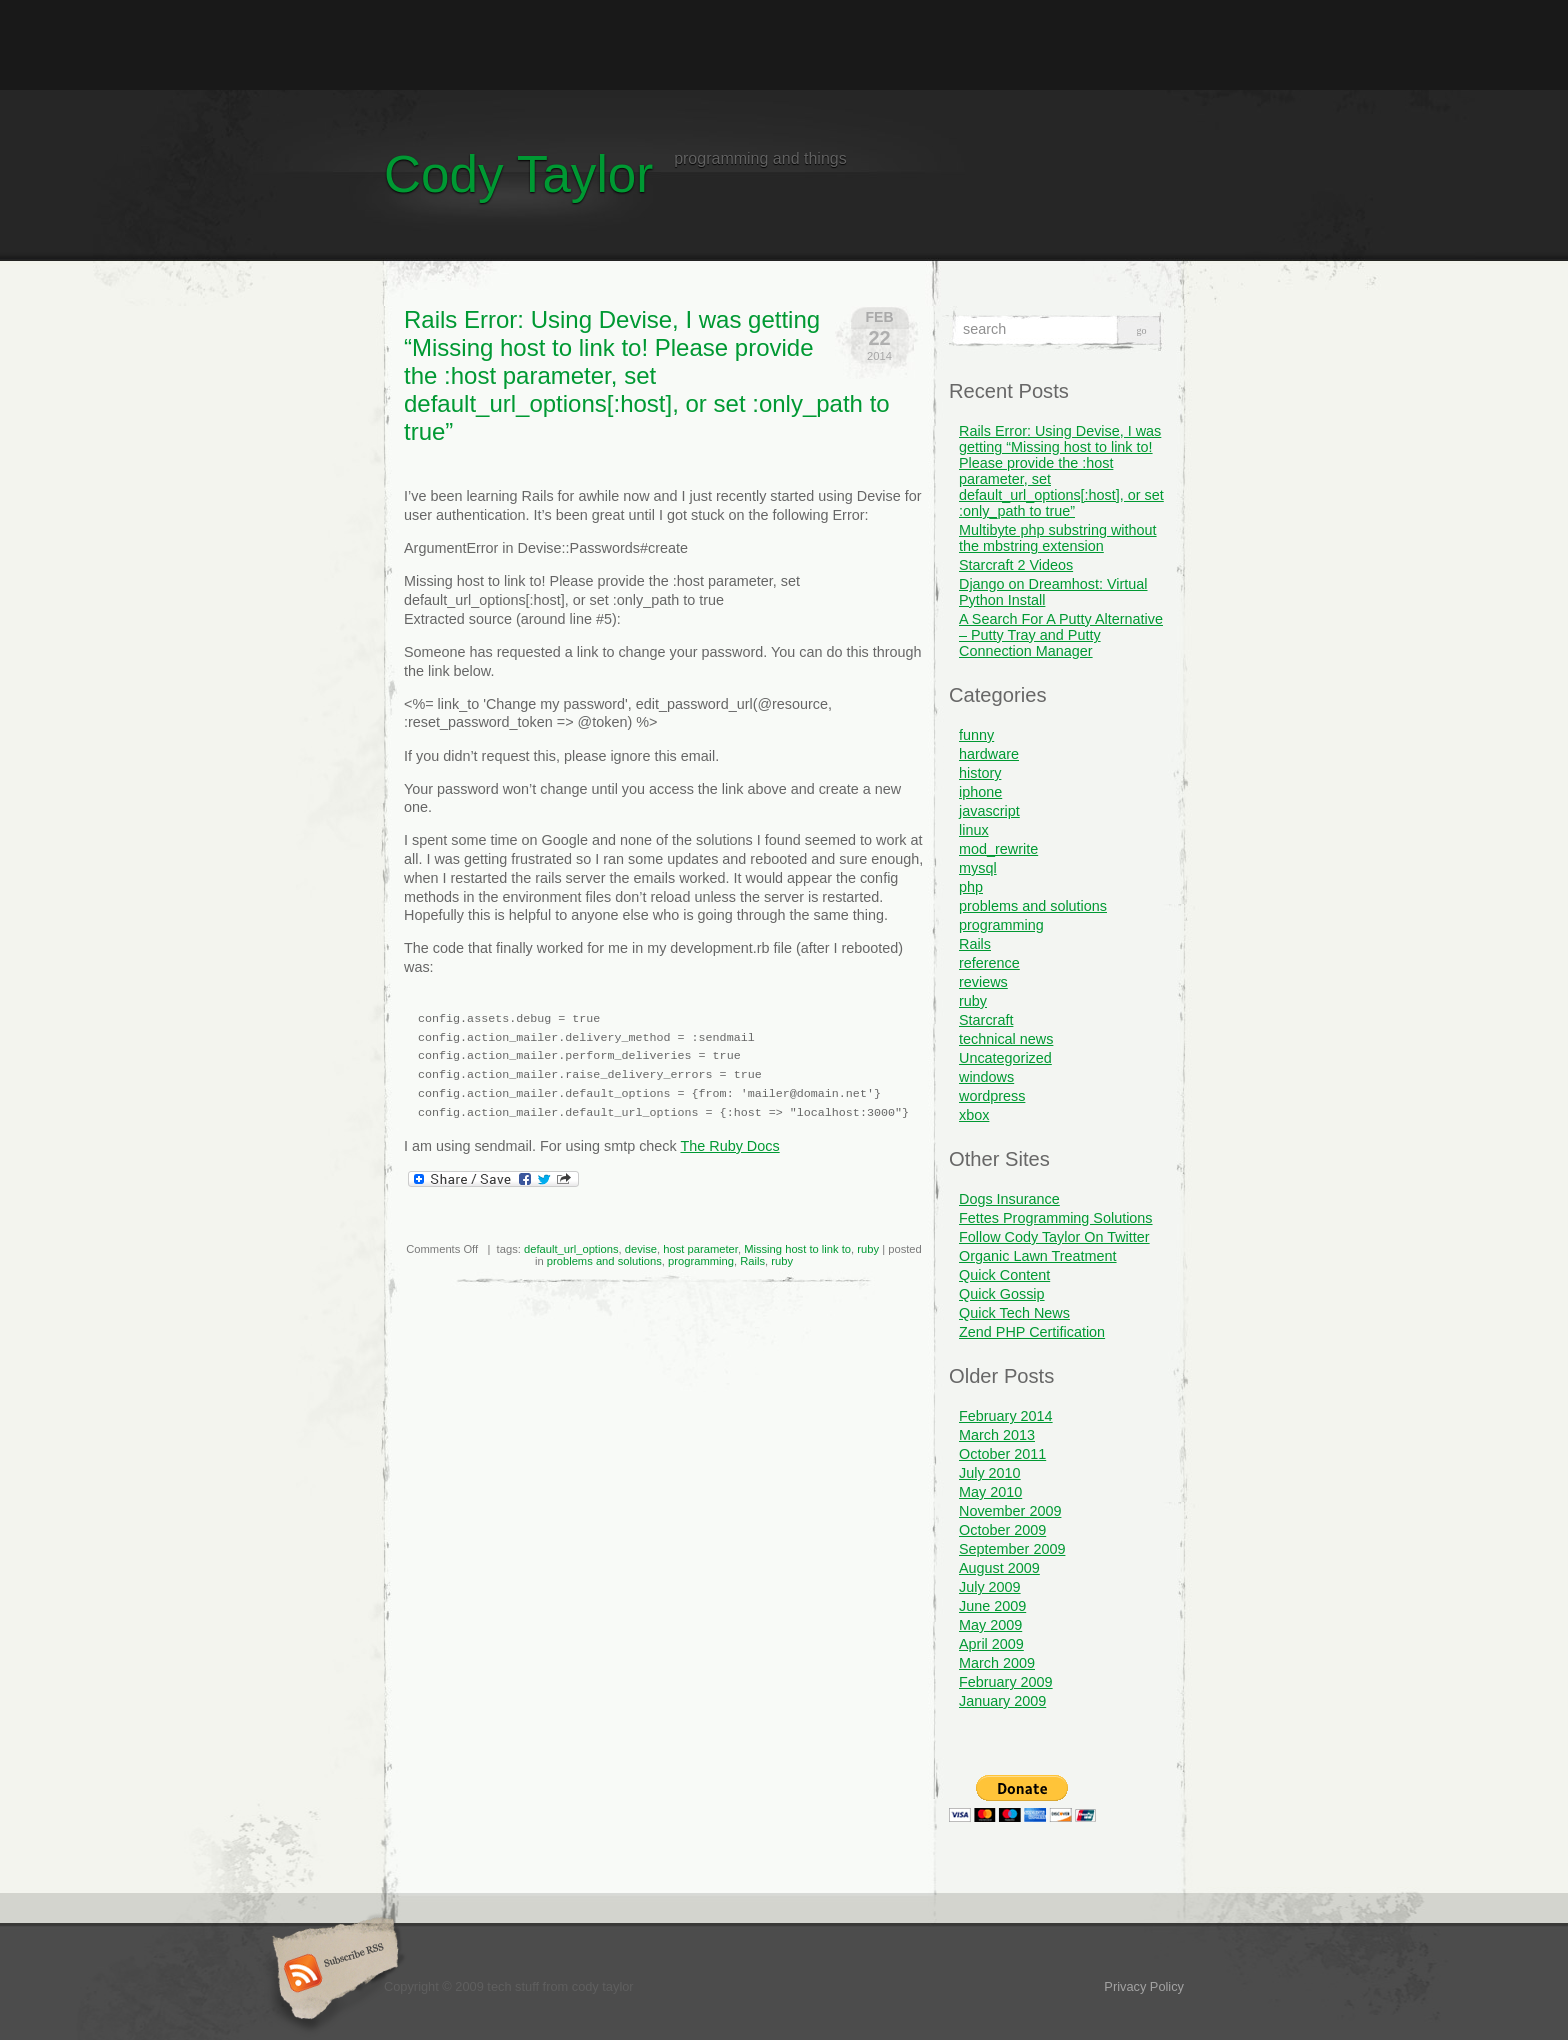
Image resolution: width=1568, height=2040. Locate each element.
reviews (983, 982)
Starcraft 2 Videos (1016, 565)
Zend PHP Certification (1032, 1332)
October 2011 (1002, 1454)
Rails (752, 1261)
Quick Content (1004, 1275)
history (980, 773)
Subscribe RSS (332, 1975)
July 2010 (990, 1473)
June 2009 (992, 1606)
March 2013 (997, 1435)
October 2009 (1002, 1530)
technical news (1006, 1039)
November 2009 (1010, 1511)
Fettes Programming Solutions (1056, 1218)
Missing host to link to (797, 1249)
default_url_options (571, 1249)
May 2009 (990, 1625)
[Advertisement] (784, 45)
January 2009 (1002, 1701)
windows (986, 1077)
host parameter (700, 1249)
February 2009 (1006, 1682)
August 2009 (999, 1568)
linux (974, 830)
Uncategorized (1005, 1058)
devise (641, 1249)
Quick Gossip (1002, 1294)
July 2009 (990, 1587)
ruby (868, 1249)
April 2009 (991, 1644)
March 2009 (997, 1663)
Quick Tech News (1014, 1313)
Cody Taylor (518, 174)
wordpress (992, 1096)
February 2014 (1006, 1416)
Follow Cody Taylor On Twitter (1054, 1237)
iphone (980, 792)
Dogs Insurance (1009, 1199)
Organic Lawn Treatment (1038, 1256)
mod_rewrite (998, 849)
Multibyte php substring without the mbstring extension (1058, 538)
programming (701, 1261)
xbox (974, 1115)
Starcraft (986, 1020)
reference (989, 963)
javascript (989, 811)
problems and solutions (604, 1261)
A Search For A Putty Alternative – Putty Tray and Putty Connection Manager (1061, 635)
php (971, 887)
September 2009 (1012, 1549)
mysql (978, 868)
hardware (989, 754)
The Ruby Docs (729, 1146)
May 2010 (990, 1492)
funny (976, 735)
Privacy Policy (1144, 1986)
